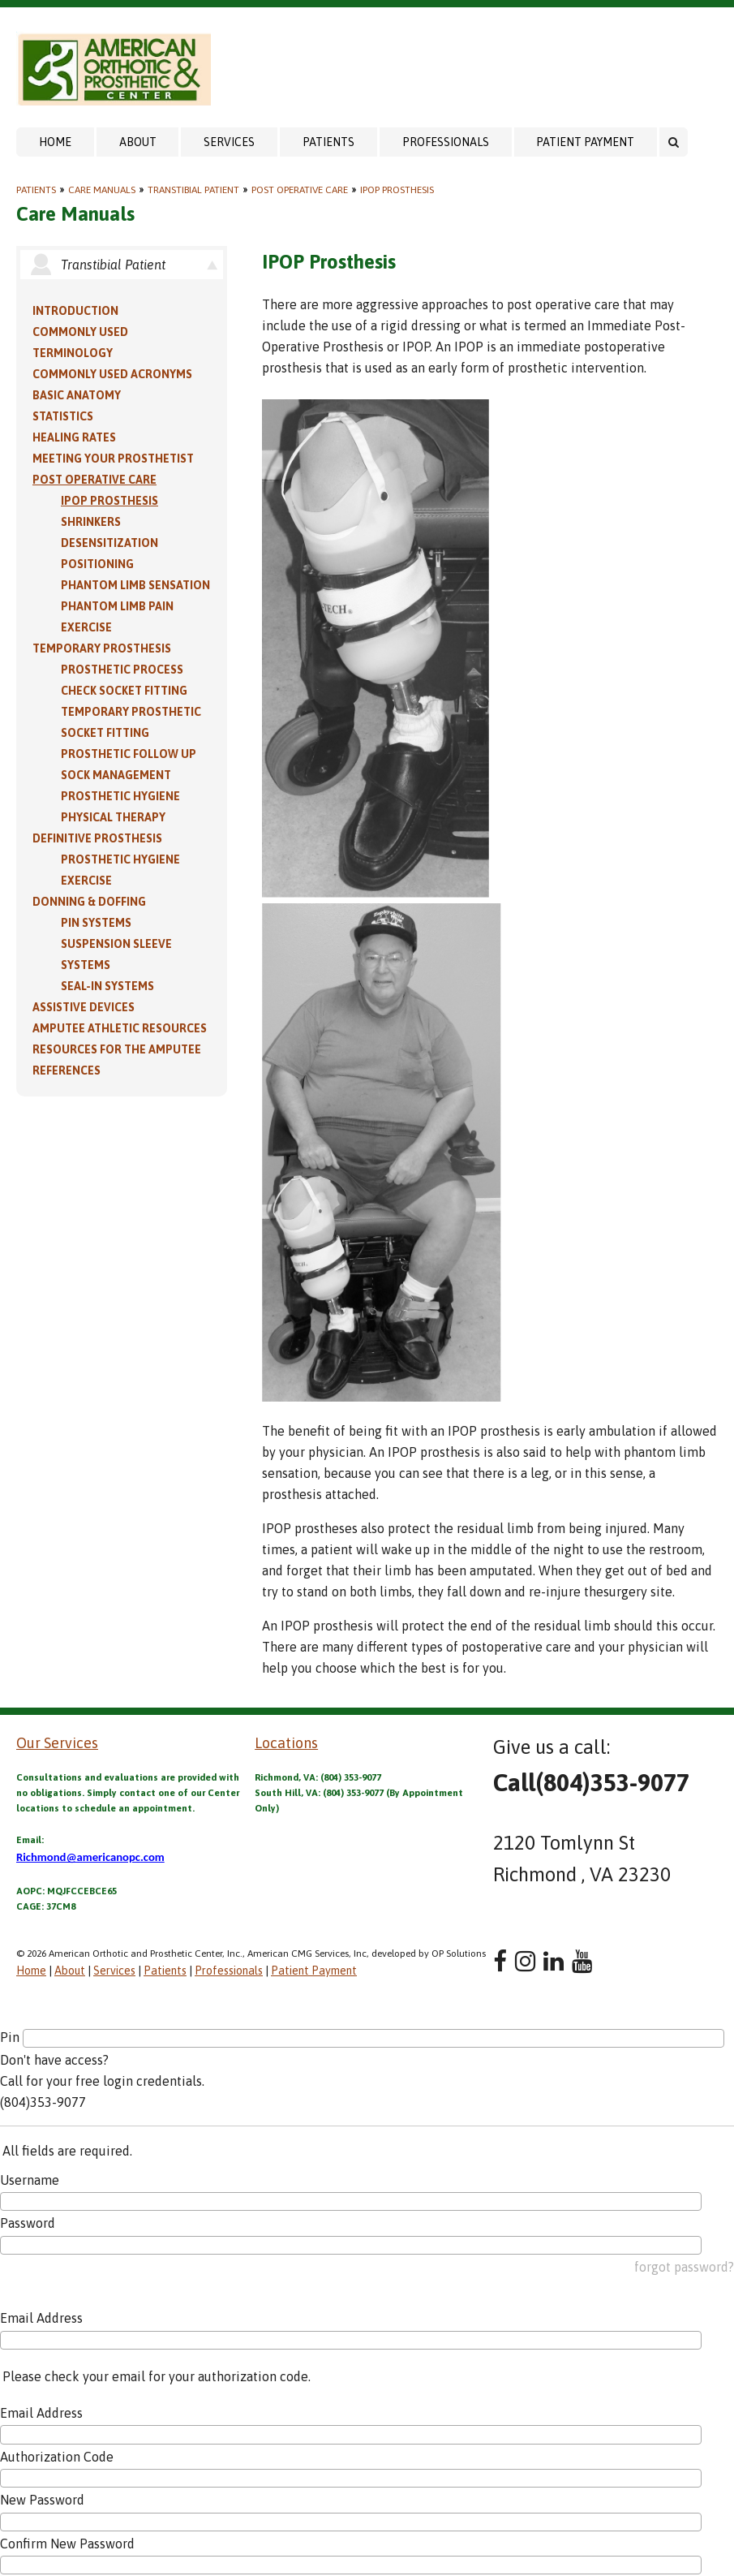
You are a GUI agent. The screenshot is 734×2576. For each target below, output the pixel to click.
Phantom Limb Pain (117, 606)
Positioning (97, 564)
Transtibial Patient (193, 190)
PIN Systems (96, 922)
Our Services (57, 1742)
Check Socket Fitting (124, 690)
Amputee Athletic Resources (119, 1028)
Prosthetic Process (122, 669)
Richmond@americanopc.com (90, 1857)
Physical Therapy (113, 817)
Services (229, 142)
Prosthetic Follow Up (128, 753)
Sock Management (116, 775)
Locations (286, 1742)
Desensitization (109, 542)
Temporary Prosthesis (101, 648)
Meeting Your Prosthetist (113, 458)
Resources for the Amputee (116, 1049)
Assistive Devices (83, 1007)
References (66, 1070)
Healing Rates (74, 437)
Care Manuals (101, 190)
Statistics (62, 416)
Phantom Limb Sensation (135, 585)
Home (55, 142)
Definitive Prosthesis (97, 838)
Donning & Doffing (89, 901)
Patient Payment (585, 142)
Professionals (445, 142)
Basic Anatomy (76, 395)
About (138, 142)
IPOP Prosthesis (397, 190)
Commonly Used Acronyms (112, 374)
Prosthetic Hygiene (120, 796)
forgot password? (684, 2266)
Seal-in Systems (107, 986)
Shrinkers (91, 521)
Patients (328, 142)
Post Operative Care (299, 190)
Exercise (86, 627)
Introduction (75, 310)
